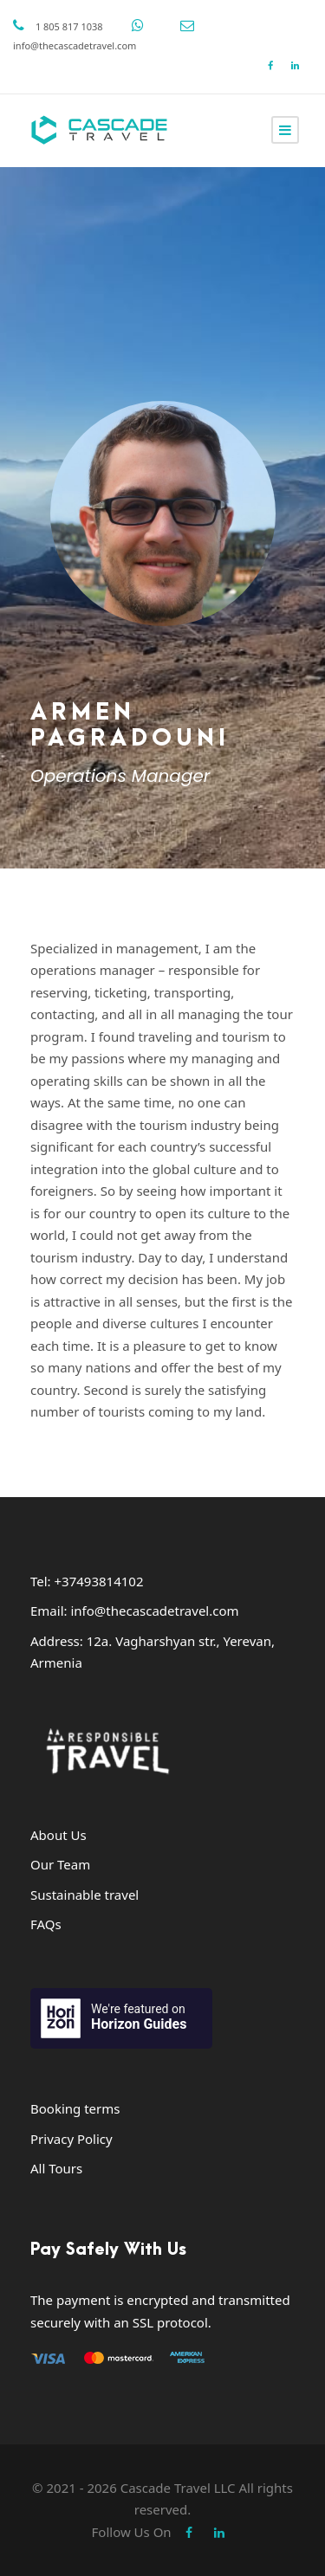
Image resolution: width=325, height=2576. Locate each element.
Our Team (60, 1864)
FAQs (46, 1924)
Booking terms (75, 2108)
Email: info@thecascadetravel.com (134, 1610)
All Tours (56, 2168)
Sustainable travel (84, 1894)
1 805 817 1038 (69, 26)
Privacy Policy (71, 2138)
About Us (58, 1834)
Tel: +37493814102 (87, 1581)
